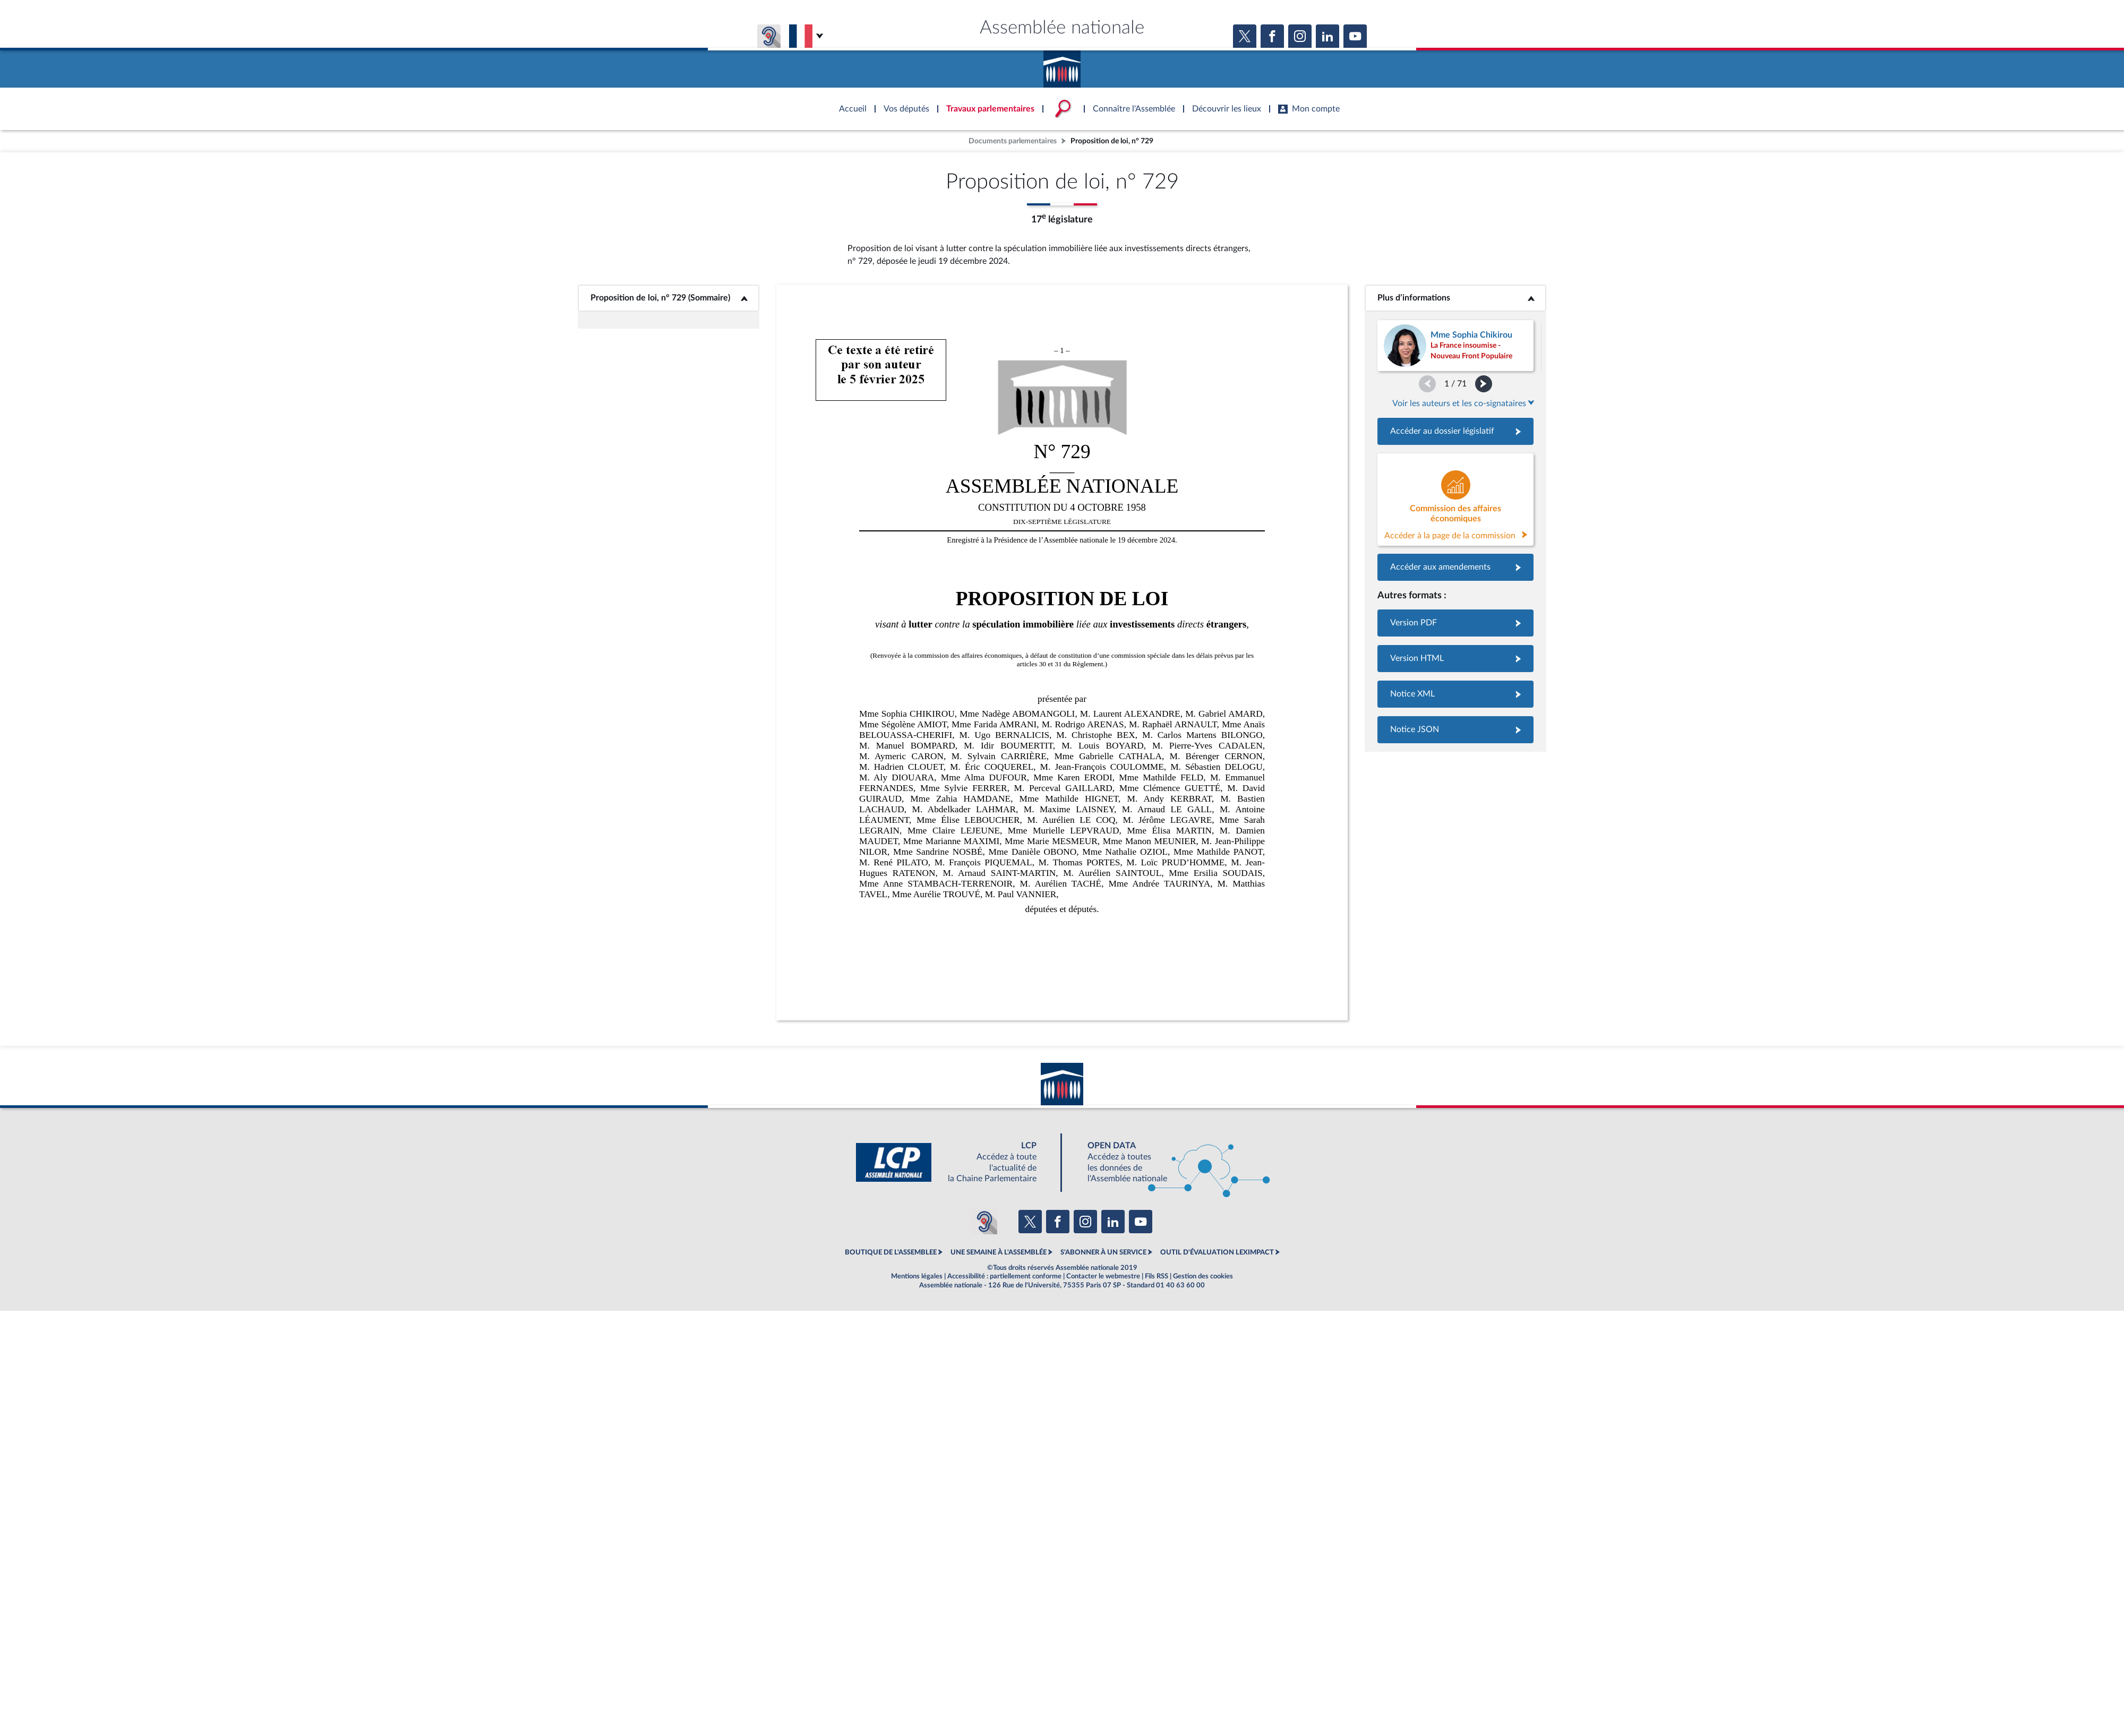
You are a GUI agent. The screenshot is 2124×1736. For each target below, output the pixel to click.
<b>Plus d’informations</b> (1455, 298)
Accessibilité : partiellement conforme (1004, 1276)
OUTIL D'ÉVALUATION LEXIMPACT (1217, 1252)
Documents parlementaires (1013, 141)
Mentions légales (917, 1276)
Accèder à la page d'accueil (1062, 65)
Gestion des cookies (1203, 1276)
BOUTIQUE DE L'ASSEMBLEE (891, 1252)
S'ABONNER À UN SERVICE (1103, 1252)
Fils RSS (1156, 1276)
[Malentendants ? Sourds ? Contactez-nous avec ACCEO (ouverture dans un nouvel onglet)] (984, 1221)
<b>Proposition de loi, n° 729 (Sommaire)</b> (668, 298)
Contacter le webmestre (1103, 1276)
